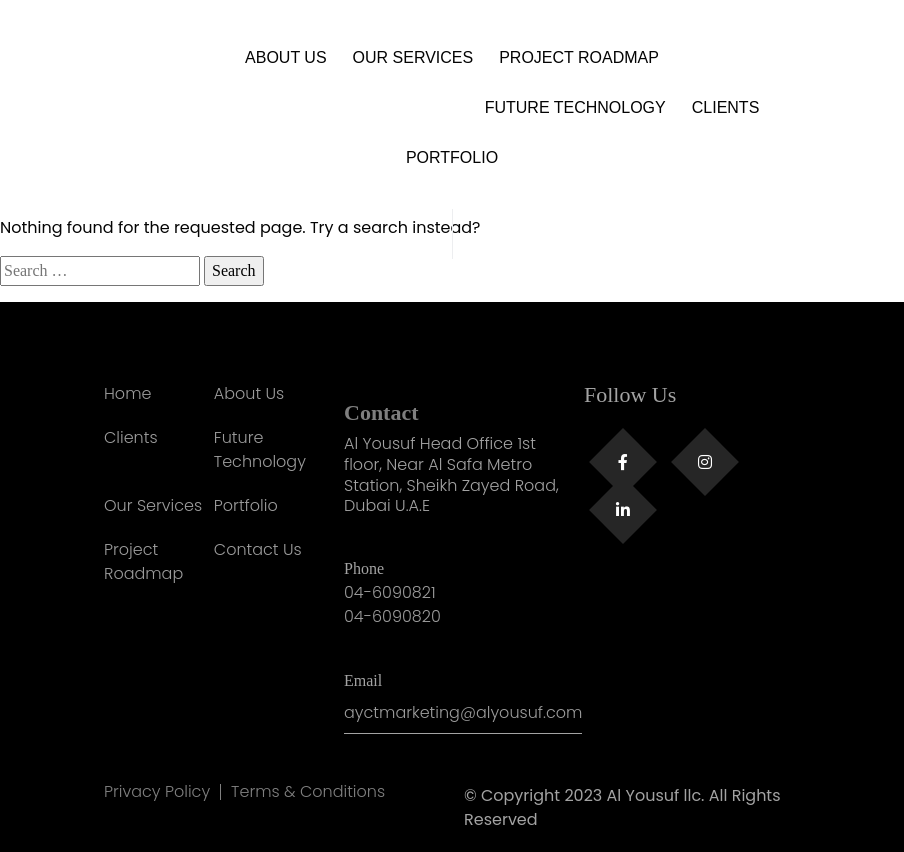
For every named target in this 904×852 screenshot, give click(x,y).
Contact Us (258, 549)
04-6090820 (392, 616)
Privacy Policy (157, 792)
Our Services (413, 57)
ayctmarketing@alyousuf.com (463, 712)
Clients (726, 107)
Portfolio (452, 157)
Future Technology (575, 107)
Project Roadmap (579, 57)
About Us (286, 57)
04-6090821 (390, 592)
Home (127, 393)
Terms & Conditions (308, 792)
